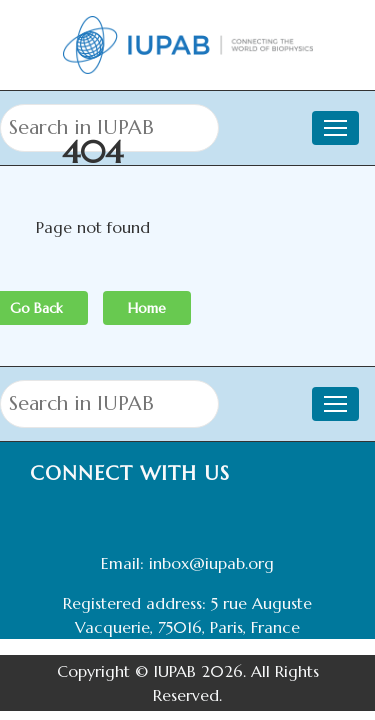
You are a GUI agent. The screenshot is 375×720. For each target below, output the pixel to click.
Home (147, 308)
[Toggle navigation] (335, 404)
